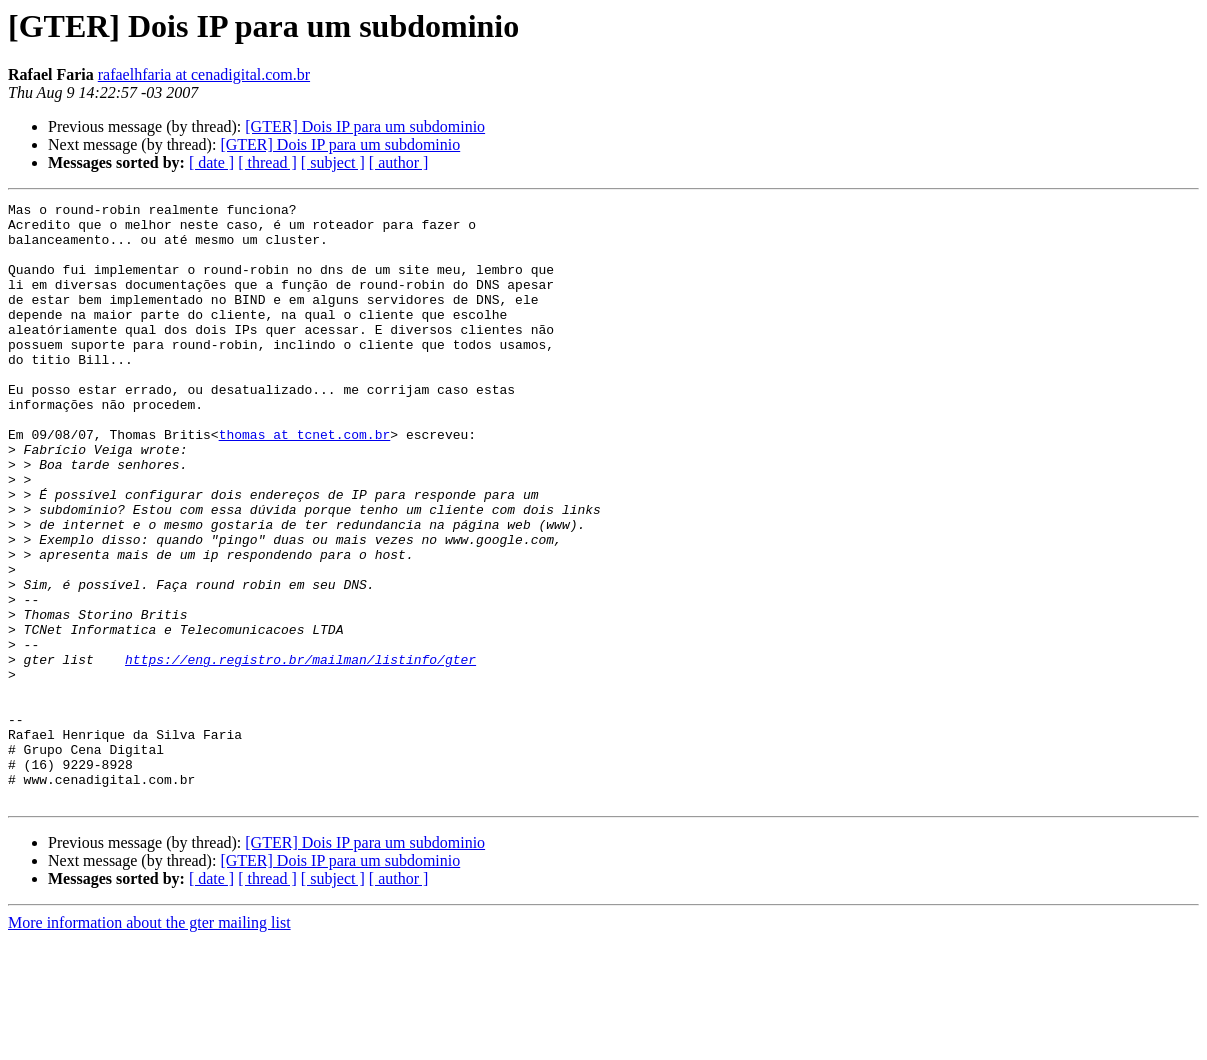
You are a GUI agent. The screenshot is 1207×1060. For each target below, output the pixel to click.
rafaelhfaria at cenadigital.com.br (204, 74)
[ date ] (211, 162)
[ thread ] (267, 162)
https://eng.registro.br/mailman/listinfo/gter (300, 752)
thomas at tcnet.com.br (305, 482)
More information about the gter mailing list (149, 1042)
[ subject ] (333, 162)
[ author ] (399, 162)
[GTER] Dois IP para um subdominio (365, 126)
